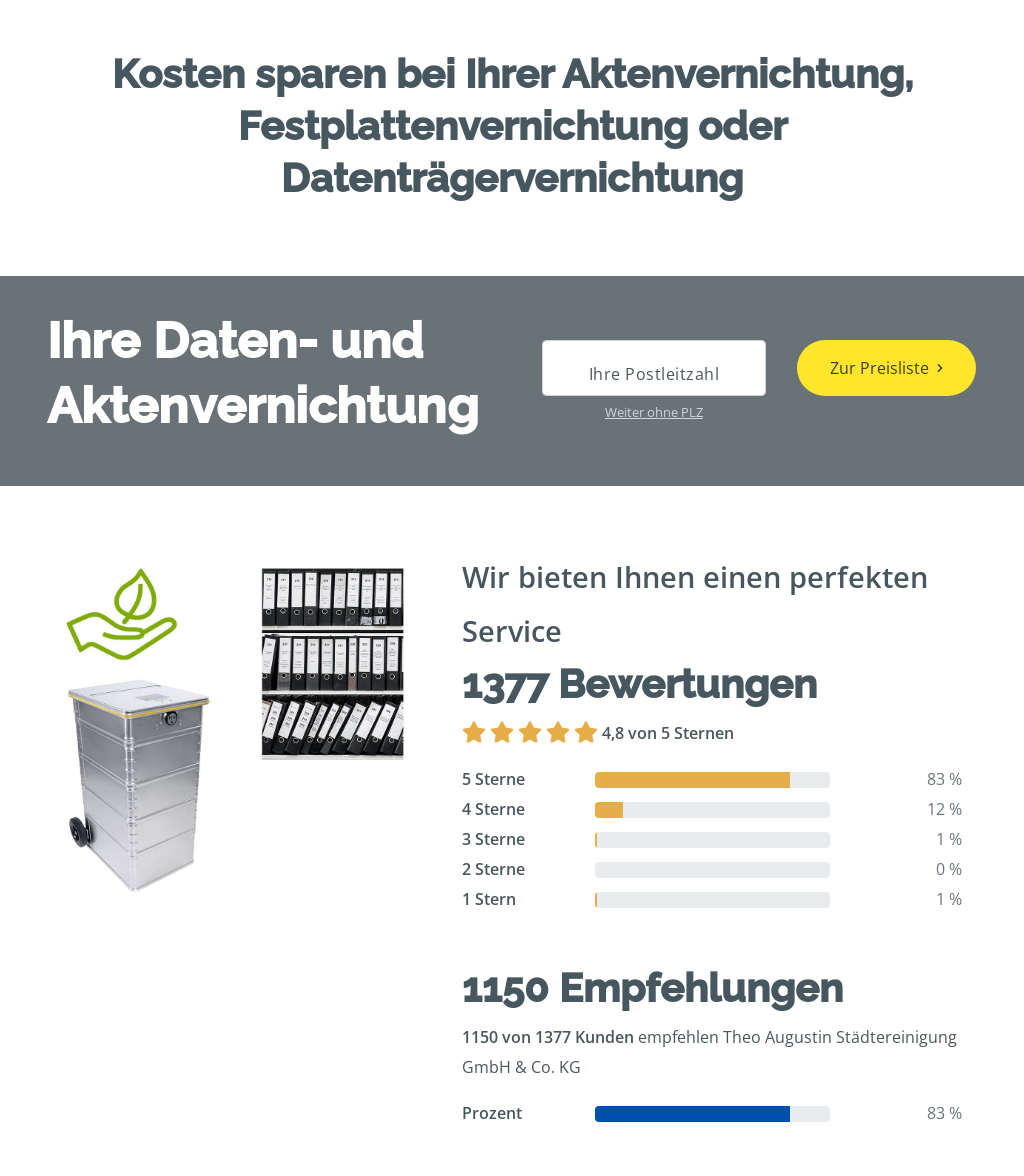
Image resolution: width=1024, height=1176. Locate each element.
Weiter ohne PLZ (654, 412)
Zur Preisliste (879, 368)
